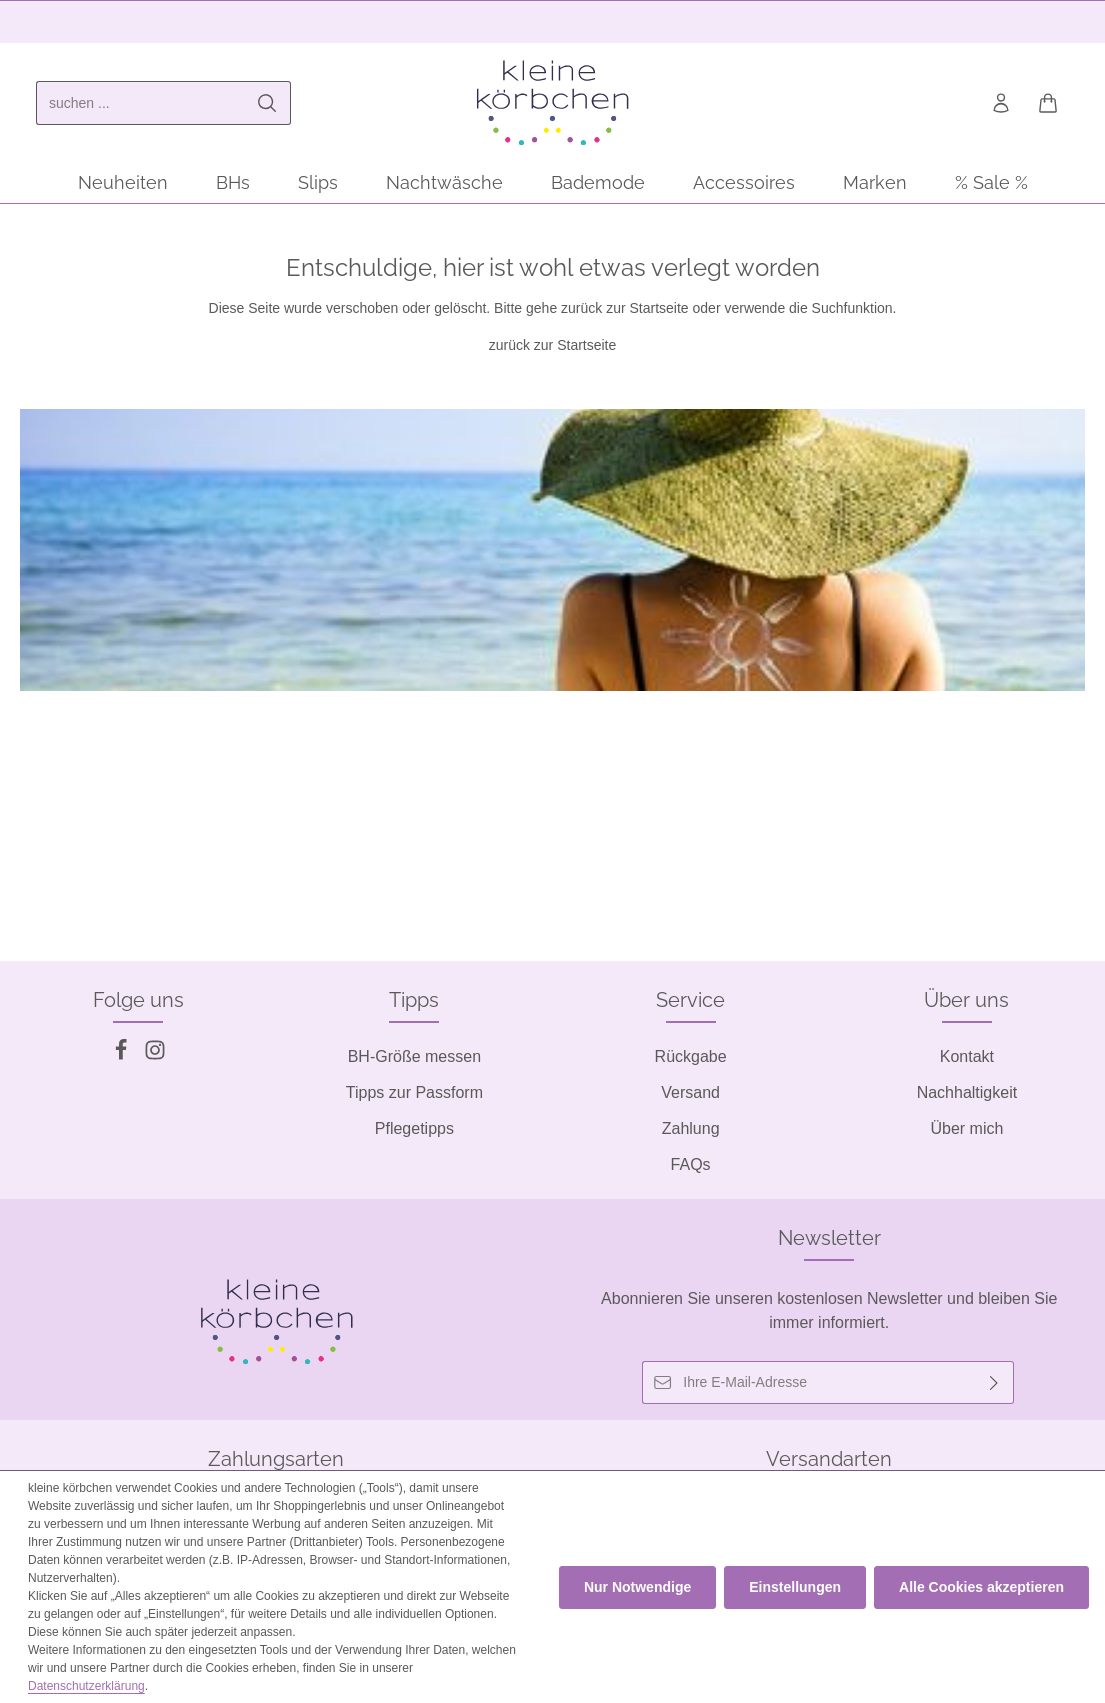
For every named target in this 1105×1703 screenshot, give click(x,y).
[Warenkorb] (1047, 103)
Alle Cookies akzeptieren (981, 1587)
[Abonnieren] (994, 1382)
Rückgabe (691, 1056)
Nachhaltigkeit (967, 1092)
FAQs (691, 1164)
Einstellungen (795, 1587)
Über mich (966, 1128)
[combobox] (140, 103)
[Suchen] (267, 103)
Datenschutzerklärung (86, 1686)
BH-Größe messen (414, 1056)
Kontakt (967, 1056)
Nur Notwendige (637, 1587)
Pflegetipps (414, 1128)
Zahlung (691, 1128)
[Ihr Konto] (1000, 103)
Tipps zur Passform (414, 1092)
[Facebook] (123, 1055)
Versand (690, 1092)
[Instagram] (155, 1055)
